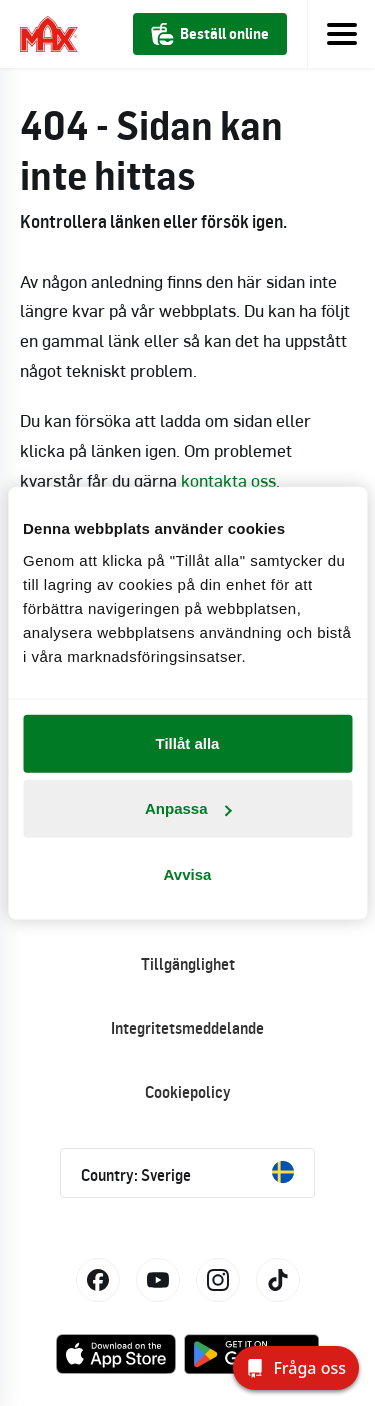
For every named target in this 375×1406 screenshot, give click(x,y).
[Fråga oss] (296, 1368)
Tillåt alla (188, 742)
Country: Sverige (187, 1173)
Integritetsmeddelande (187, 1028)
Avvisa (188, 873)
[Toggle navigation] (341, 34)
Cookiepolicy (188, 1092)
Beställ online (210, 34)
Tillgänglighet (188, 964)
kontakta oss (228, 480)
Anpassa (188, 808)
